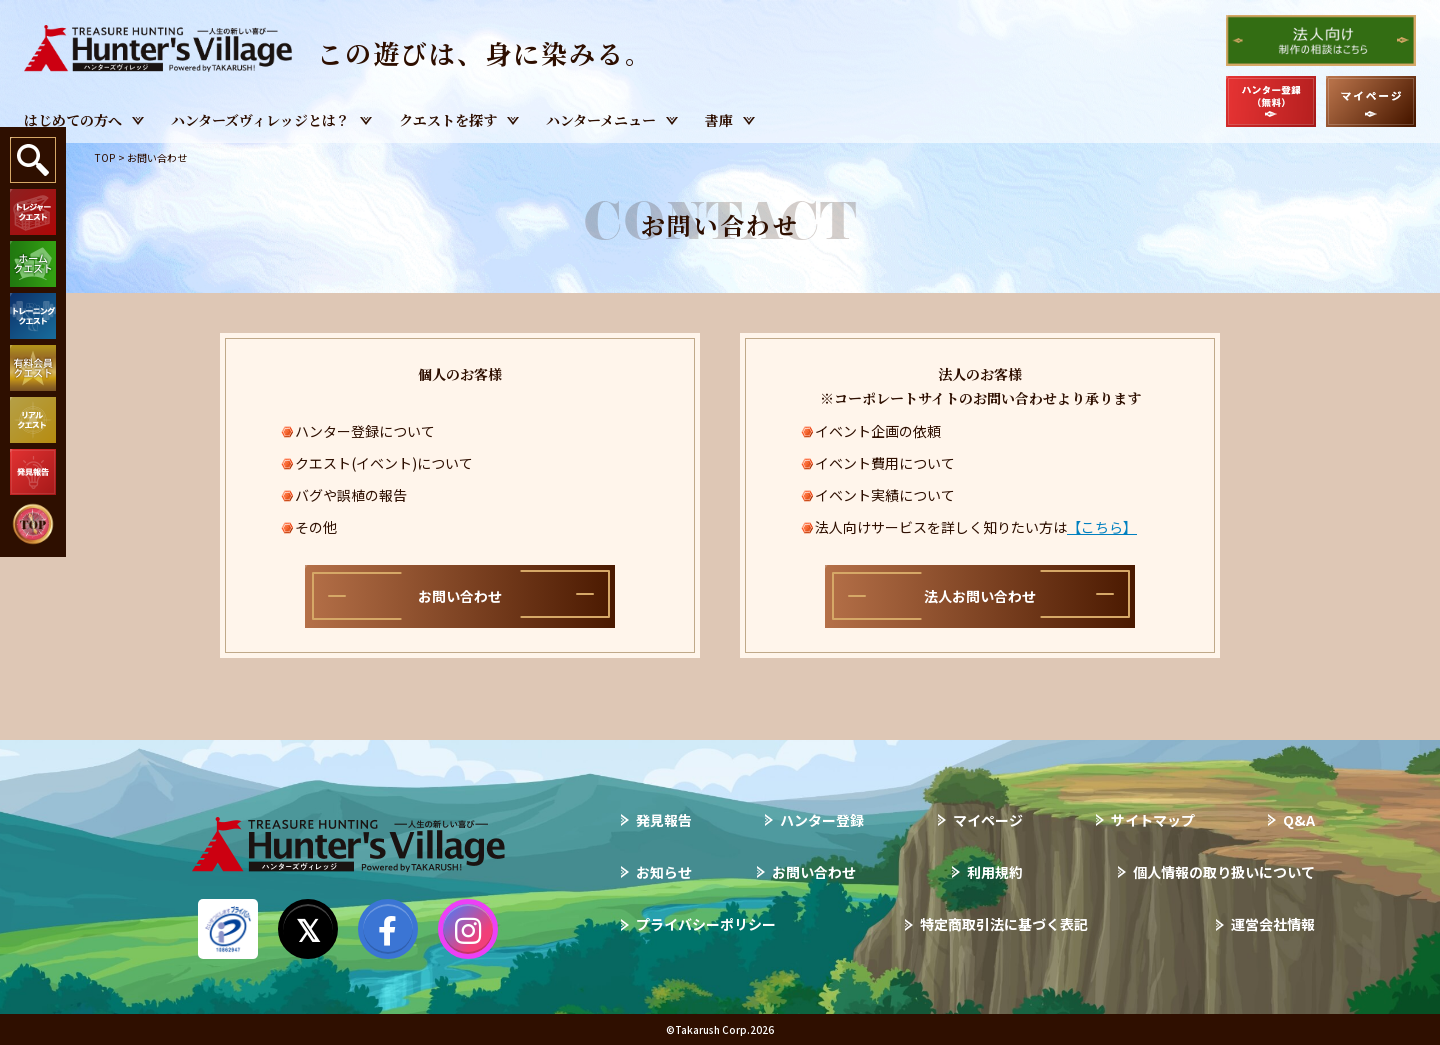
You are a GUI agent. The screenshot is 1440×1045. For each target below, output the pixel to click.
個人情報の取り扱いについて (1224, 872)
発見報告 (664, 820)
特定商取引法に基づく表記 (1004, 924)
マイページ (988, 820)
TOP (105, 157)
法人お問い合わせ (980, 596)
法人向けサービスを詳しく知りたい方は (976, 527)
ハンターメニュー (601, 120)
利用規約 (995, 872)
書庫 (719, 120)
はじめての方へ (73, 120)
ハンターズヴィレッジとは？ (260, 120)
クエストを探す (448, 120)
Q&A (1299, 820)
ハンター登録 (822, 820)
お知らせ (664, 872)
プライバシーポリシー (706, 924)
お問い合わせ (460, 596)
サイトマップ (1153, 820)
